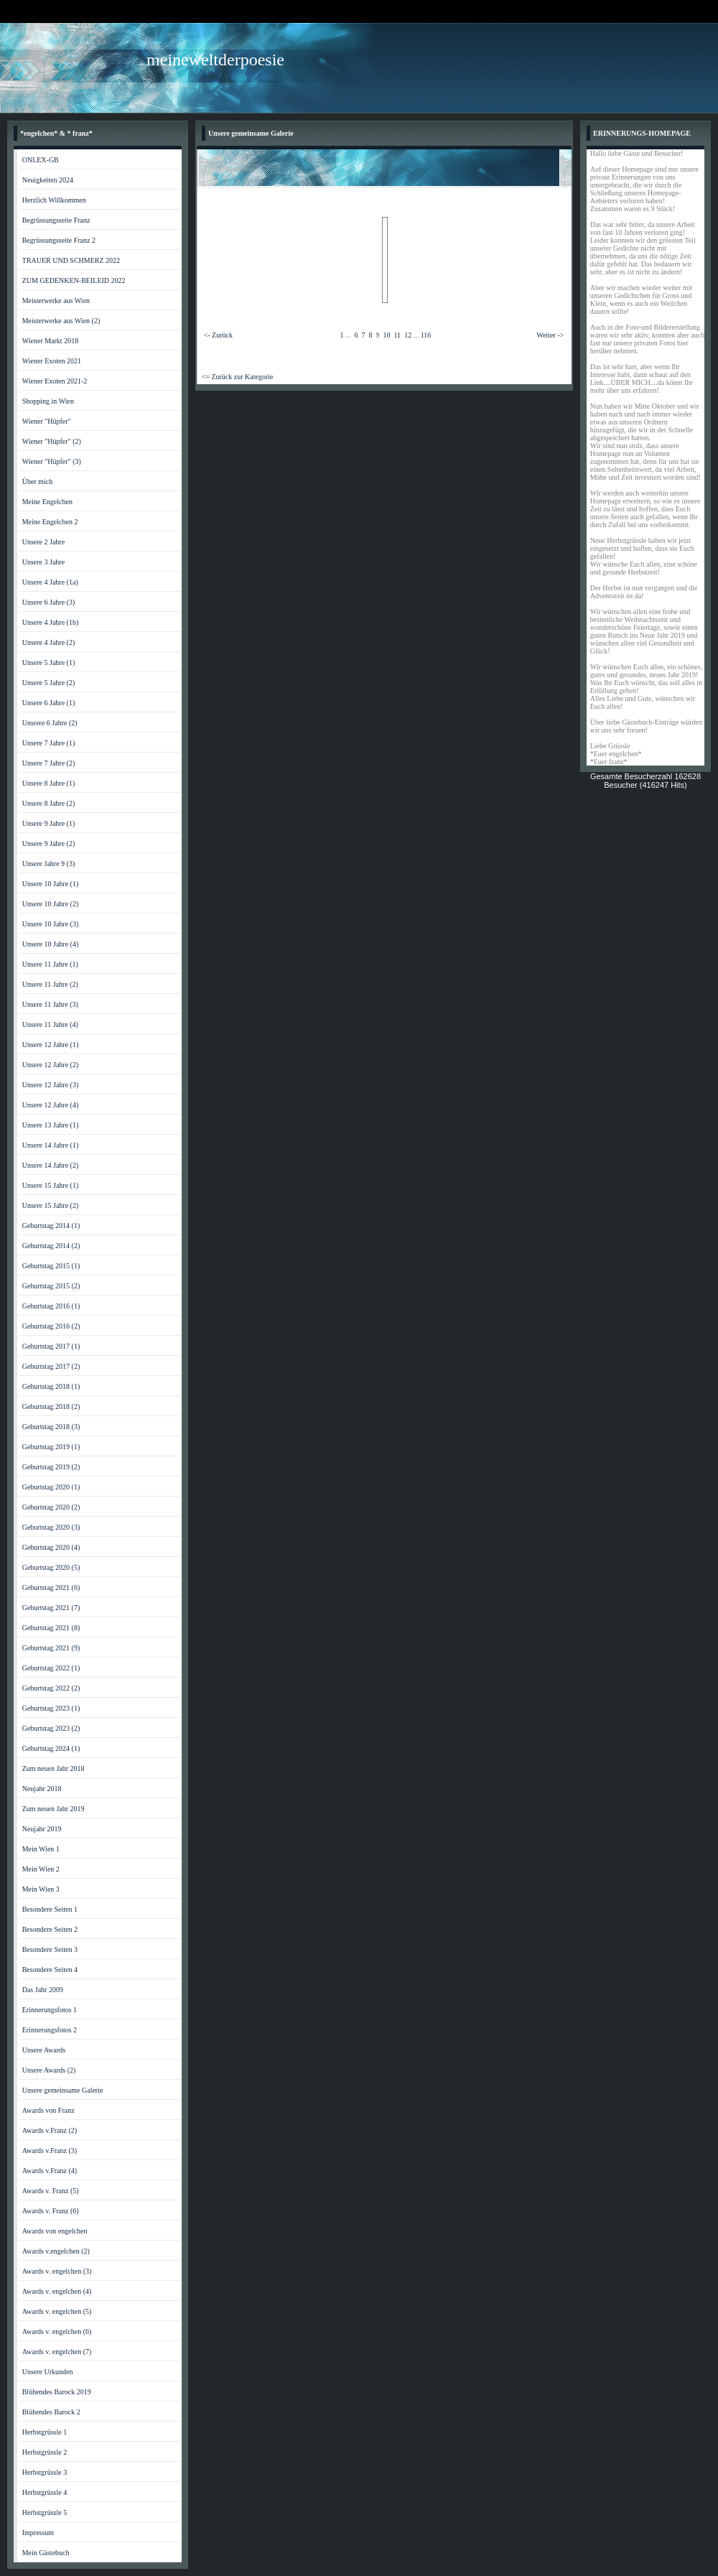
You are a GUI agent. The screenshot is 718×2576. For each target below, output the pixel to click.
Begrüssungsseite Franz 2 (58, 240)
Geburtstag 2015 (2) (51, 1286)
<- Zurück (218, 335)
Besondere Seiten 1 (50, 1909)
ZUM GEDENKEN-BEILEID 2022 (74, 280)
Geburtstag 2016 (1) (51, 1306)
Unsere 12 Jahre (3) (50, 1085)
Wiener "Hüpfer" (46, 421)
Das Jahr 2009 (42, 1990)
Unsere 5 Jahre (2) (48, 683)
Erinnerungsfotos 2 (49, 2030)
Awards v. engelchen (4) (57, 2291)
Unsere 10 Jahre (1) (50, 884)
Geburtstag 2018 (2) (51, 1406)
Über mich (37, 481)
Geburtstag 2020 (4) (51, 1547)
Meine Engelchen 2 (50, 522)
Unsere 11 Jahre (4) (50, 1024)
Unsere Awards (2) (49, 2070)
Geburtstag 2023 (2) (51, 1728)
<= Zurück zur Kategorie (238, 377)
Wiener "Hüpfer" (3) (51, 461)
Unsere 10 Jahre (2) (50, 904)
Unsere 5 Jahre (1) (48, 662)
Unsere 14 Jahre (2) (50, 1165)
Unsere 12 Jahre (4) (50, 1105)
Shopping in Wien (48, 401)
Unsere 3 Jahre (43, 562)
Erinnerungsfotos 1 (49, 2010)
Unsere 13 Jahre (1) (50, 1125)
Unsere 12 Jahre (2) (50, 1065)
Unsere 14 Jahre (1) (50, 1145)
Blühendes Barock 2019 (56, 2392)
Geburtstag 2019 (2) (51, 1467)
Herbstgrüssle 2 (44, 2452)
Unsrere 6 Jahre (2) (50, 723)
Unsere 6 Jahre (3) (48, 602)
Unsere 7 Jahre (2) (48, 763)
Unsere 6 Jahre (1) (48, 703)
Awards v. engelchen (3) (57, 2271)
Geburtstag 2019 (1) (51, 1447)
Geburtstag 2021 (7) (51, 1608)
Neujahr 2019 (42, 1829)
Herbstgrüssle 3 (44, 2472)
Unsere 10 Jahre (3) (50, 924)
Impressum (38, 2533)
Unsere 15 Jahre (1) (50, 1185)
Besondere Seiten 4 (50, 1969)
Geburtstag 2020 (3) (51, 1527)
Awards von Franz (48, 2110)
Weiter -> (550, 335)
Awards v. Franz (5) (50, 2191)
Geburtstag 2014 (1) (51, 1225)
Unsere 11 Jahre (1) (50, 964)
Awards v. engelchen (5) (57, 2311)
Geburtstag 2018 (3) (51, 1427)
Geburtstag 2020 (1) (51, 1487)
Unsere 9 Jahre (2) (48, 843)
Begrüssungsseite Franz (56, 220)
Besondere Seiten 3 (50, 1949)
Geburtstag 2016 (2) (51, 1326)
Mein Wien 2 (41, 1869)
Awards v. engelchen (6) (57, 2331)
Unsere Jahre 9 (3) (48, 864)
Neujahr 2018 (42, 1788)
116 (426, 335)
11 (397, 335)
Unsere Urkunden (47, 2372)
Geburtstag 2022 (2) (51, 1688)
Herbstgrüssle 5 (44, 2512)
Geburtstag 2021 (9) (51, 1648)
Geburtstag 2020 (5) (51, 1567)
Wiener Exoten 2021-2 (55, 381)
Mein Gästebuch (46, 2553)
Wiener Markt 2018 (50, 341)
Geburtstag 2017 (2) (51, 1366)
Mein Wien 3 (41, 1889)
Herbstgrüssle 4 (44, 2492)
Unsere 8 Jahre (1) (48, 783)
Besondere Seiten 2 (50, 1929)
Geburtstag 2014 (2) (51, 1246)
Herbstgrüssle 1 (44, 2432)
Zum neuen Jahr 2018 (53, 1768)
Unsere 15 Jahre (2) (50, 1205)
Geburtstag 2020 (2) (51, 1507)
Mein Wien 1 (41, 1849)
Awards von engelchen (55, 2231)
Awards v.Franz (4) (49, 2171)
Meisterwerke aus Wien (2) (61, 321)
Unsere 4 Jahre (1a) (50, 582)
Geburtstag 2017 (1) (51, 1346)
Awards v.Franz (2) (49, 2130)
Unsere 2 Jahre (43, 542)
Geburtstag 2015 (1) (51, 1266)
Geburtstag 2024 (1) (51, 1748)
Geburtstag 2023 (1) (51, 1708)
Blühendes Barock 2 (51, 2412)
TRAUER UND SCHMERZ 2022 (71, 260)
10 (386, 335)
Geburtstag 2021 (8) (51, 1628)
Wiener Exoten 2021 (51, 361)
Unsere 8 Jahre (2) (48, 803)
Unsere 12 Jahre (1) (50, 1044)
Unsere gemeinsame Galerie (62, 2090)
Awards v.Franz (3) (49, 2150)
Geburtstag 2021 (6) (51, 1587)
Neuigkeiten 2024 (47, 180)
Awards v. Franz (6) (50, 2211)
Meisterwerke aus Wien (56, 300)
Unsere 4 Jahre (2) (48, 642)
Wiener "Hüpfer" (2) (51, 441)
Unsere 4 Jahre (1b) (50, 622)
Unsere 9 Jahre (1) (48, 823)
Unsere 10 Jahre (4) (50, 944)
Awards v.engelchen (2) (56, 2251)
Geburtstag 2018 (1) (51, 1386)
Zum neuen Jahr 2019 (53, 1809)
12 (407, 335)
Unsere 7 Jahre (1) (48, 743)
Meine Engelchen (47, 502)
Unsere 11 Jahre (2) (50, 984)
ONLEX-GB (40, 160)
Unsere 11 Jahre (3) (50, 1004)
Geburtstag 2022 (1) (51, 1668)
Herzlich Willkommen (54, 200)
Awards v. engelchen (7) (57, 2352)
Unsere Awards (43, 2050)
